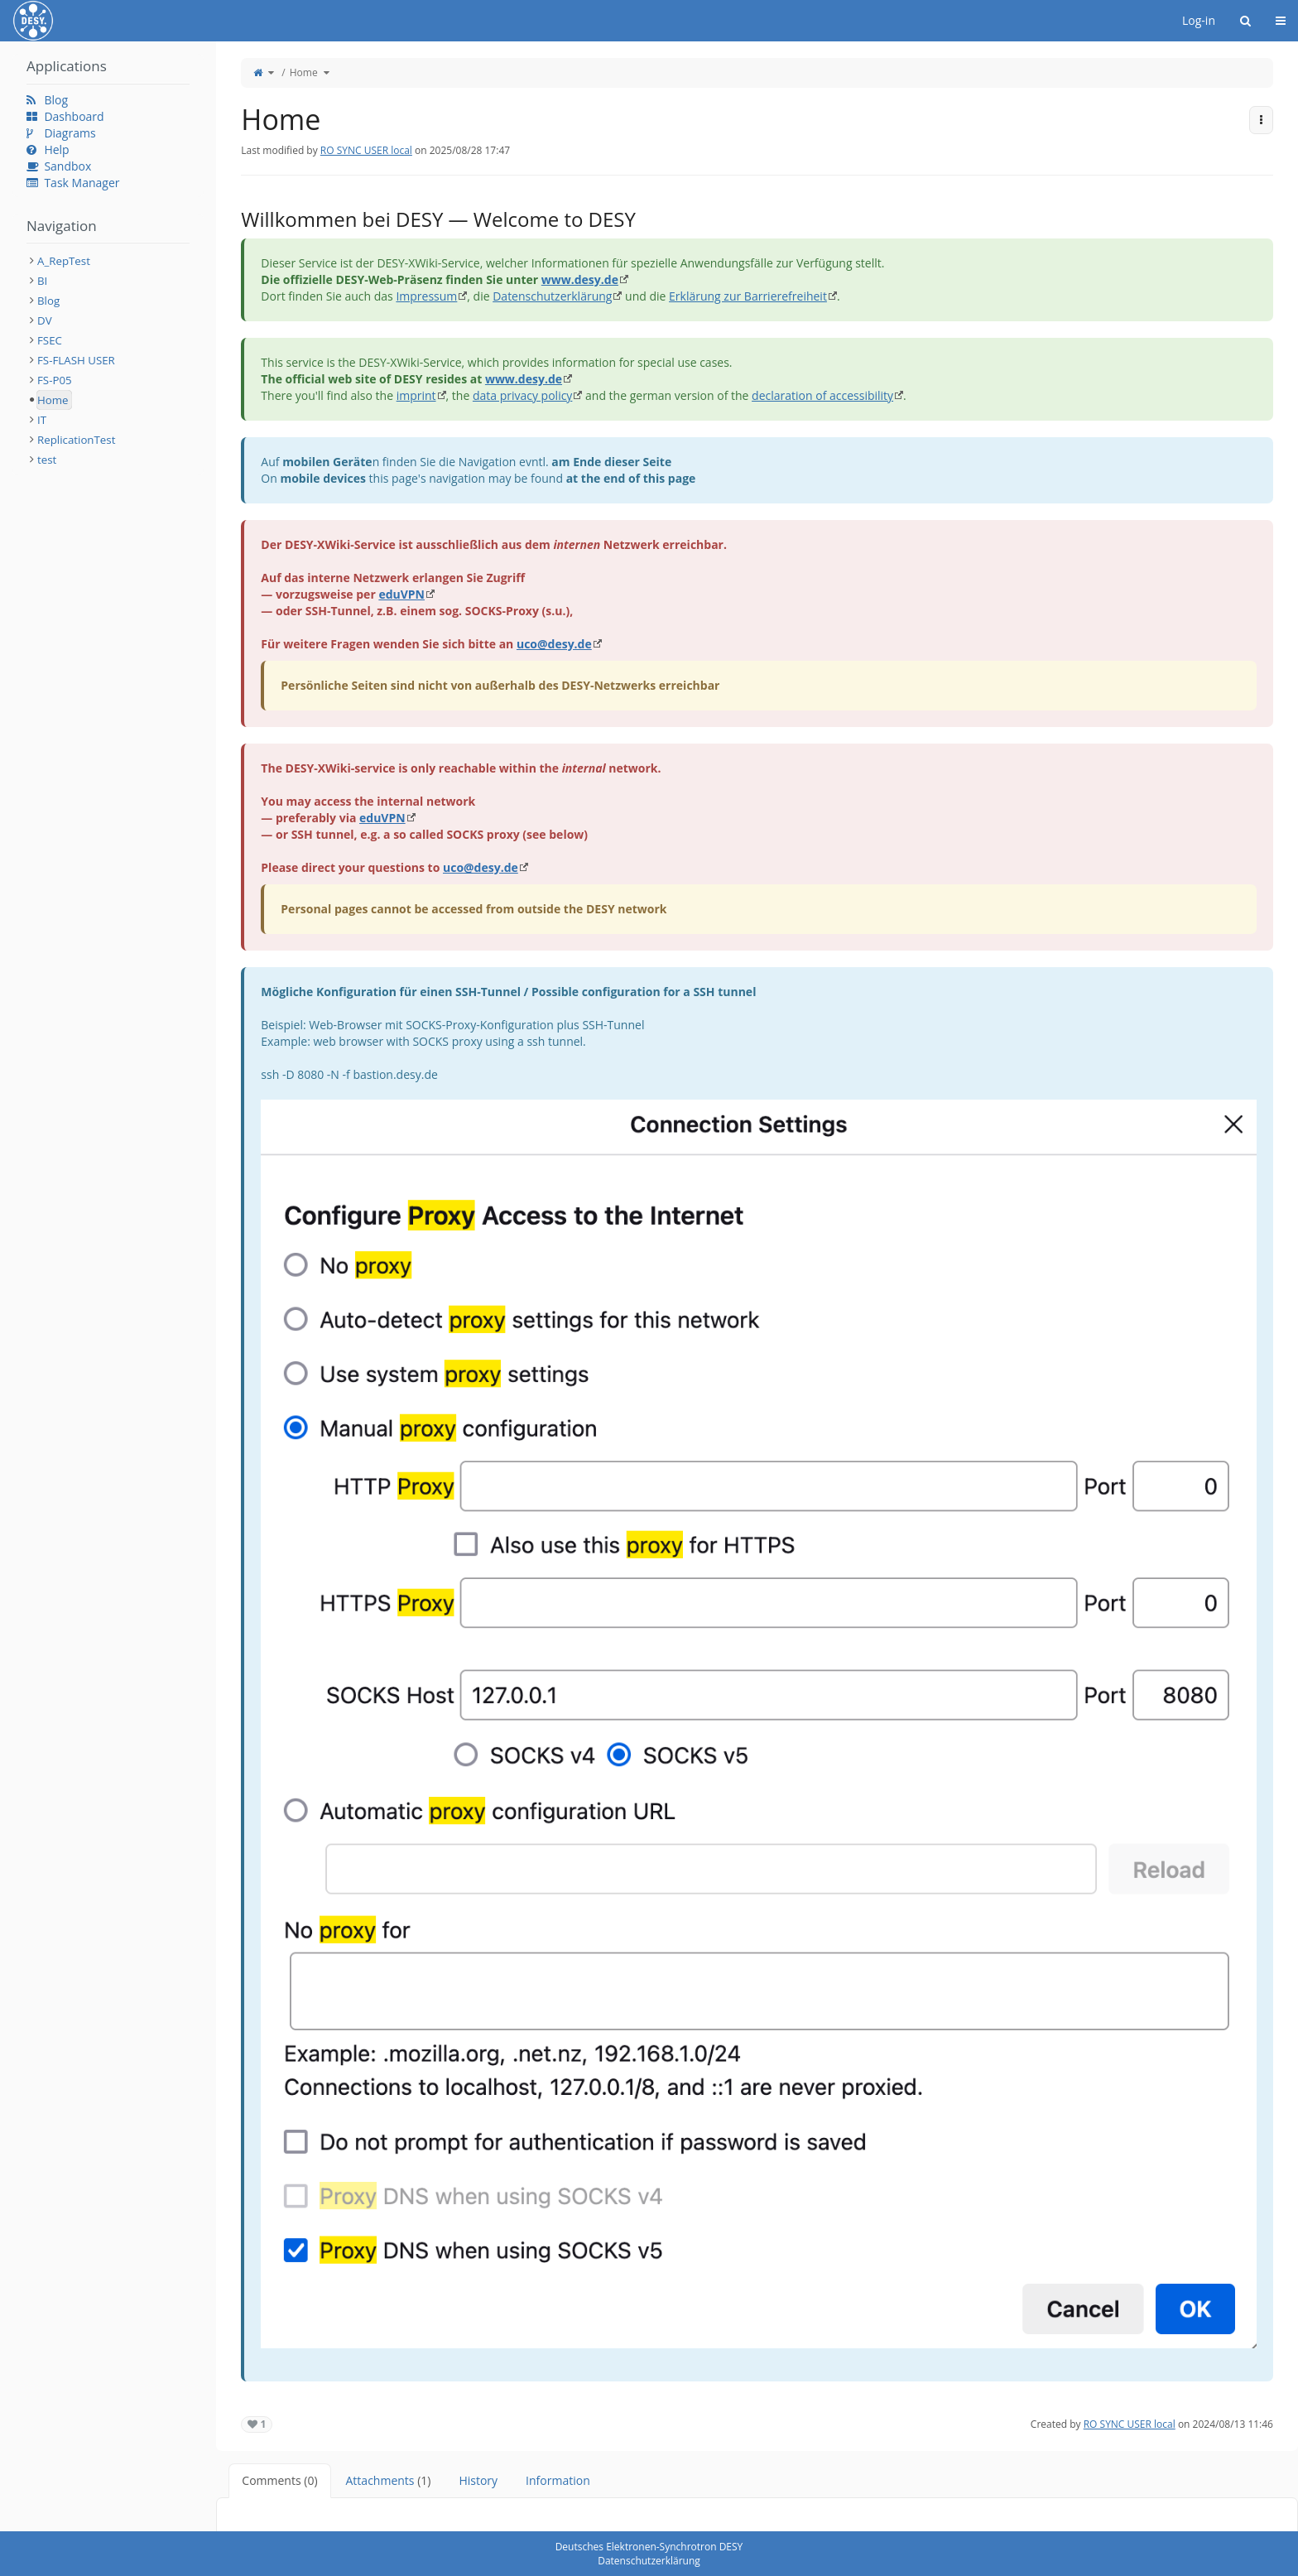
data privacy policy (522, 395)
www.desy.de (579, 279)
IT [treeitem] (41, 419)
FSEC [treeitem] (49, 340)
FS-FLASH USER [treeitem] (76, 360)
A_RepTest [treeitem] (63, 260)
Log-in (1198, 20)
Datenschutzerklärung (552, 296)
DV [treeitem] (44, 320)
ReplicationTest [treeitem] (76, 439)
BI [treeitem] (42, 280)
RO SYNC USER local (366, 150)
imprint (416, 395)
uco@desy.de (554, 644)
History (478, 2480)
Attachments (388, 2480)
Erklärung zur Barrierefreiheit (748, 296)
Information (558, 2480)
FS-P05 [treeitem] (54, 380)
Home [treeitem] (53, 399)
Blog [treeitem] (48, 300)
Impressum (426, 296)
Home (304, 72)
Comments (279, 2480)
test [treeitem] (46, 459)
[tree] (108, 360)
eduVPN (401, 594)
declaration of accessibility (822, 395)
